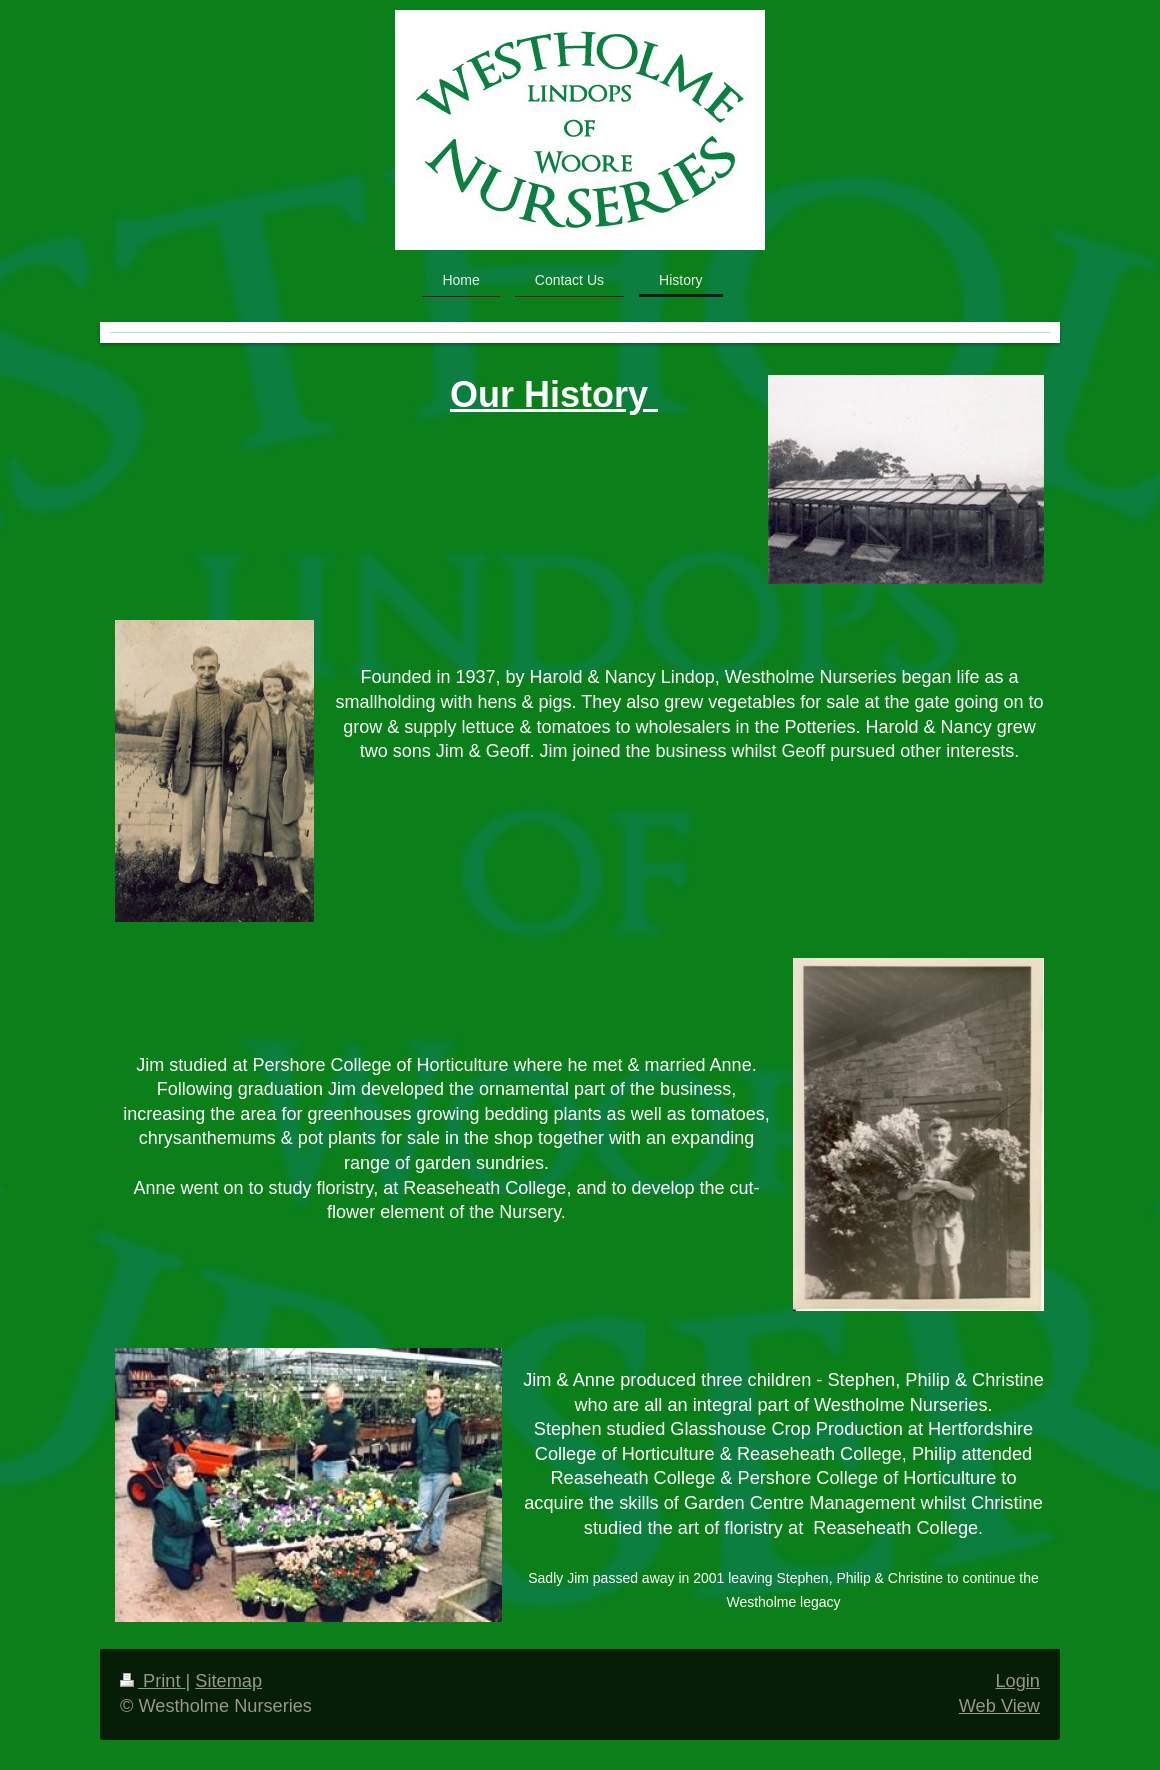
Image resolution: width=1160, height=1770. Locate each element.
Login (1017, 1681)
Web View (999, 1706)
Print (153, 1681)
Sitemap (228, 1681)
